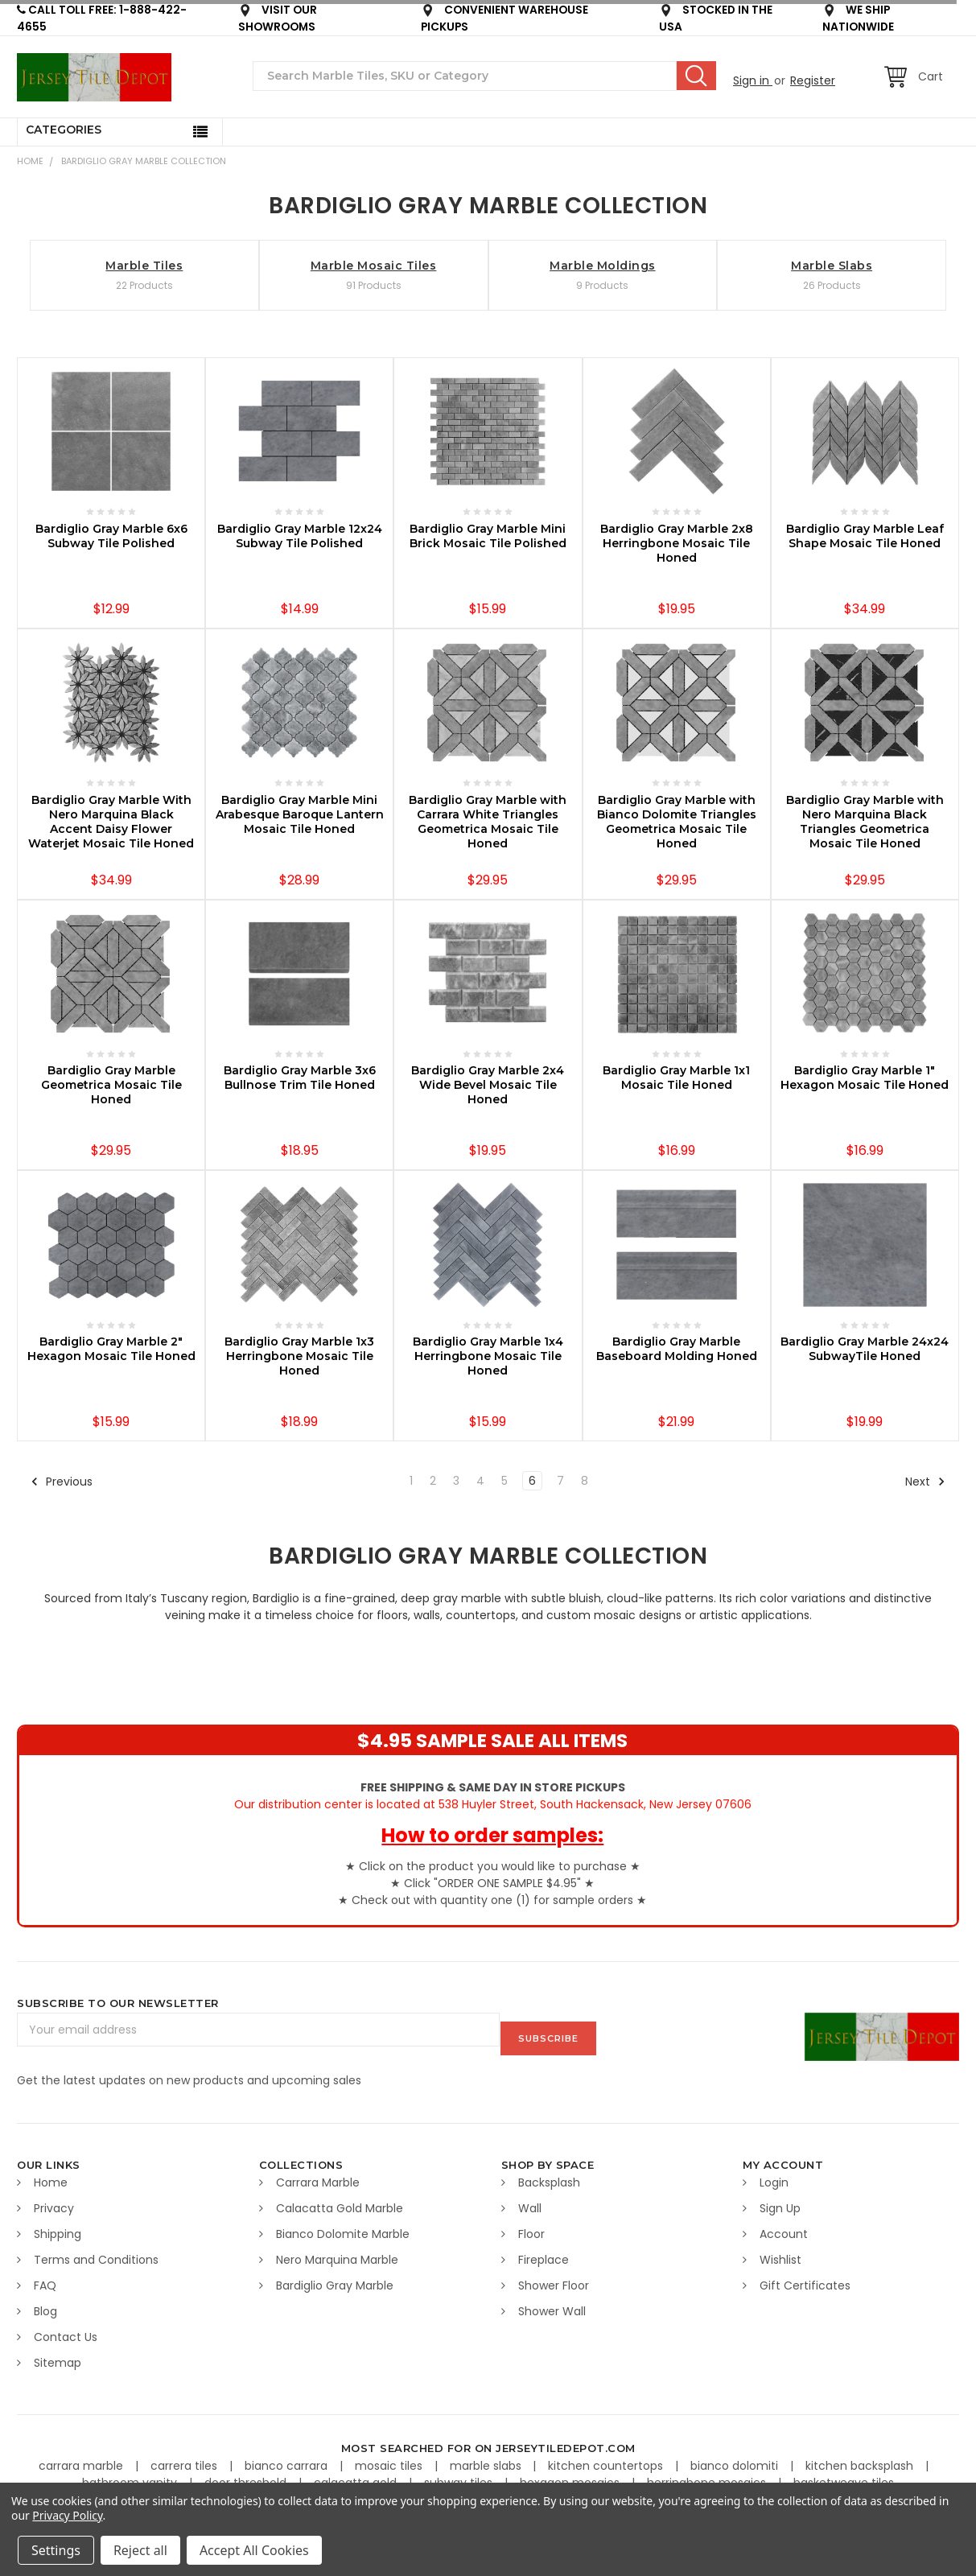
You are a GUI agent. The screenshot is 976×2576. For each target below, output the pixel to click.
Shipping (57, 2226)
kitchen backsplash (860, 2458)
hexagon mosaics (571, 2475)
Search (696, 75)
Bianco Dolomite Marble (343, 2226)
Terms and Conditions (96, 2252)
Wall (530, 2200)
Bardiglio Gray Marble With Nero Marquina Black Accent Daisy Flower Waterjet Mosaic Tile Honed (111, 822)
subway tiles (460, 2475)
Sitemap (57, 2355)
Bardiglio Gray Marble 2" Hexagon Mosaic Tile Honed (111, 1348)
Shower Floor (553, 2277)
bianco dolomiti (735, 2458)
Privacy (54, 2200)
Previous (62, 1481)
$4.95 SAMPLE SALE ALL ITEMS (492, 1741)
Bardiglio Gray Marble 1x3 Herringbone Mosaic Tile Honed (299, 1356)
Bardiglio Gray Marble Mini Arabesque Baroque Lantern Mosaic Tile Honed (300, 814)
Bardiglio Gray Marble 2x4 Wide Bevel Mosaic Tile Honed (487, 1085)
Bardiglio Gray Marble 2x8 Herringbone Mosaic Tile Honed (676, 543)
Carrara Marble (318, 2174)
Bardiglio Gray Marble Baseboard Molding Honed (676, 1348)
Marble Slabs (831, 265)
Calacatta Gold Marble (339, 2200)
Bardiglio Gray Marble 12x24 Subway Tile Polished (299, 535)
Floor (531, 2226)
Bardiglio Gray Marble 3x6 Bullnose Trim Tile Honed (300, 1077)
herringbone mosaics (708, 2475)
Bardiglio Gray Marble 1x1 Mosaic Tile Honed (676, 1077)
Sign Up (780, 2200)
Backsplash (549, 2174)
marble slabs (487, 2458)
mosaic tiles (390, 2458)
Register (812, 80)
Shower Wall (552, 2303)
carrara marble (82, 2458)
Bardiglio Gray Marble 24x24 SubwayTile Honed (864, 1348)
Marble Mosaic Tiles (374, 265)
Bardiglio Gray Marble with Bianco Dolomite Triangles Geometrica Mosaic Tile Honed (676, 822)
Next (925, 1481)
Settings (55, 2550)
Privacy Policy (67, 2515)
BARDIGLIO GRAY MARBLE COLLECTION (143, 161)
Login (774, 2174)
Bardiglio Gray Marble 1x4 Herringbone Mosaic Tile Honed (488, 1356)
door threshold (247, 2475)
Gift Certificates (805, 2277)
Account (784, 2226)
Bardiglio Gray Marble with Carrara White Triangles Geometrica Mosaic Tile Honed (487, 822)
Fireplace (543, 2252)
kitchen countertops (607, 2458)
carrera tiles (185, 2458)
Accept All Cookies (254, 2550)
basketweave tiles (843, 2475)
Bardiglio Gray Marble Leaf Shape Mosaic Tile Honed (865, 535)
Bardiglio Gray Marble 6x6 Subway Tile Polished (111, 535)
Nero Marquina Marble (337, 2252)
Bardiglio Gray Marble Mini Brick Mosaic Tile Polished (488, 535)
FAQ (45, 2277)
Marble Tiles (144, 265)
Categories (63, 129)
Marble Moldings (603, 265)
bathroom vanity (131, 2475)
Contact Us (65, 2329)
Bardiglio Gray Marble (334, 2277)
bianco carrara (288, 2458)
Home (30, 161)
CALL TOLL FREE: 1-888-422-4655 (102, 18)
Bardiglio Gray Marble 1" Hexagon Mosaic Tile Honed (864, 1077)
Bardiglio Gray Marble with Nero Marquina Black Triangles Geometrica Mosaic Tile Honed (865, 822)
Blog (45, 2303)
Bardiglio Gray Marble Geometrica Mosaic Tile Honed (111, 1085)
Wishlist (780, 2252)
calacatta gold (357, 2475)
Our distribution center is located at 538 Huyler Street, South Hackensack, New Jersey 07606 (493, 1795)
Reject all (140, 2550)
